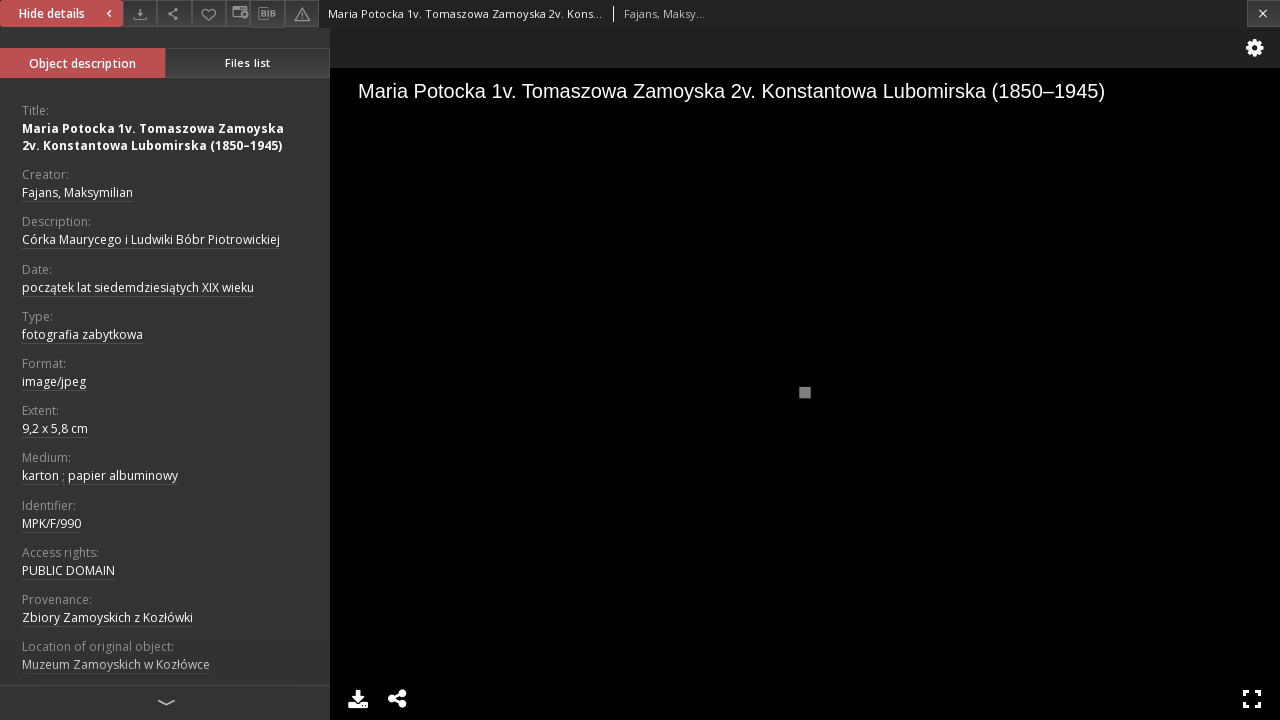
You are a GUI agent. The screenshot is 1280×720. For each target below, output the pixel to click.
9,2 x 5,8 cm (55, 428)
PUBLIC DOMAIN (68, 570)
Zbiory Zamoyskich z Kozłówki (107, 617)
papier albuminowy (123, 475)
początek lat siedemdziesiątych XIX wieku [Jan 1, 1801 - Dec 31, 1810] (138, 287)
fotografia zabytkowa (82, 334)
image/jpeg (54, 381)
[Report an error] (302, 13)
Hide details (68, 13)
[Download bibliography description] (267, 14)
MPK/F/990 (51, 523)
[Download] (140, 13)
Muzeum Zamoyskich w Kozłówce (116, 664)
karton (40, 475)
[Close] (1263, 13)
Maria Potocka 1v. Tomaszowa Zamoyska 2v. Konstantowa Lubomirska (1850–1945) (153, 137)
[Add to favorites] (209, 13)
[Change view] (238, 13)
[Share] (174, 13)
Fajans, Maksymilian (77, 192)
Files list (247, 62)
